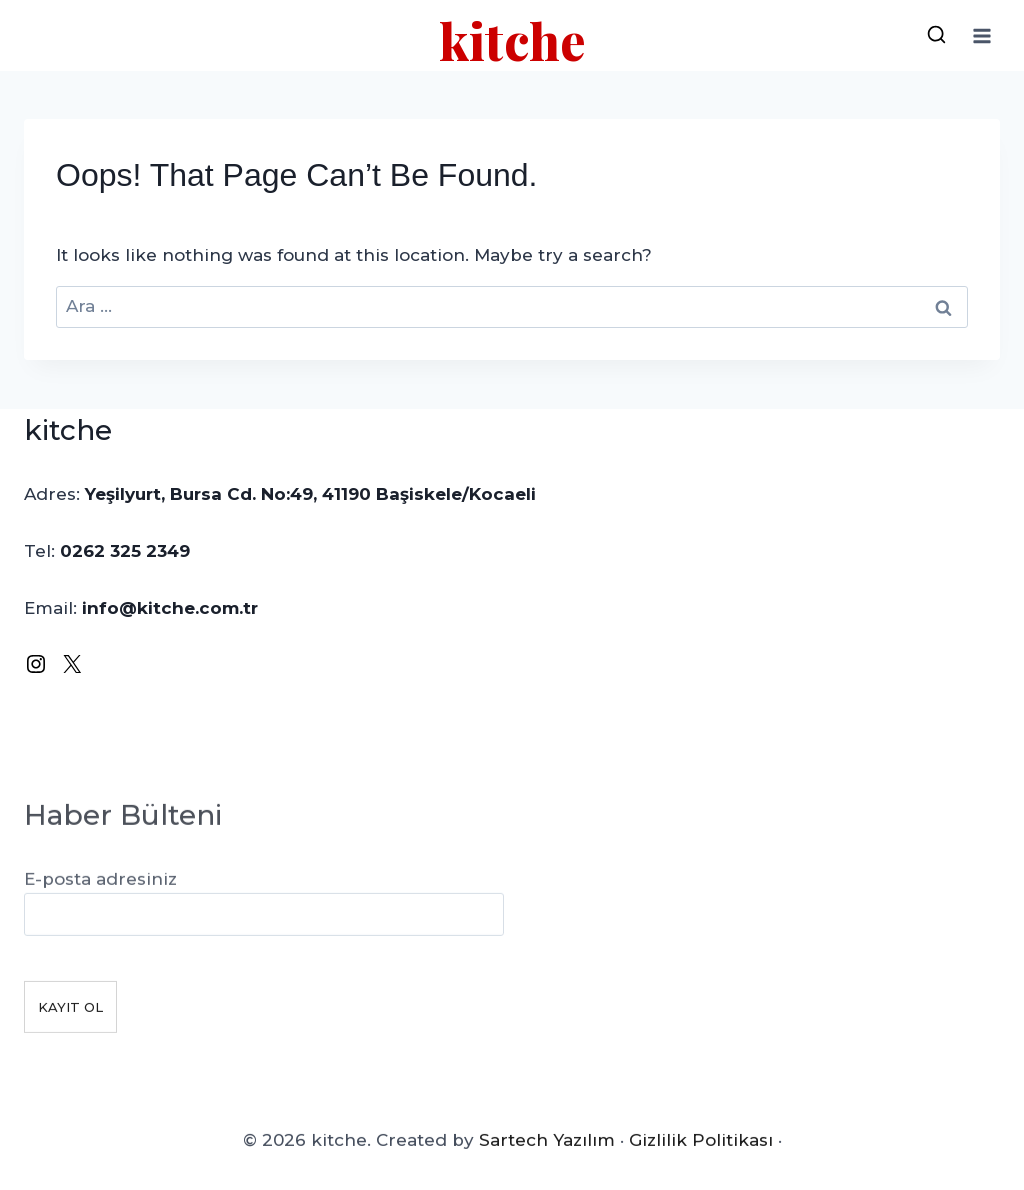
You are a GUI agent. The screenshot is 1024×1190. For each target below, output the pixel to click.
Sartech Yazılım (547, 1150)
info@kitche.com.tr (170, 608)
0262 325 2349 (125, 551)
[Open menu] (981, 35)
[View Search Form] (936, 36)
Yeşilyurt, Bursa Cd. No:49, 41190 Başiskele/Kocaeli (310, 494)
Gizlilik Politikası (701, 1150)
